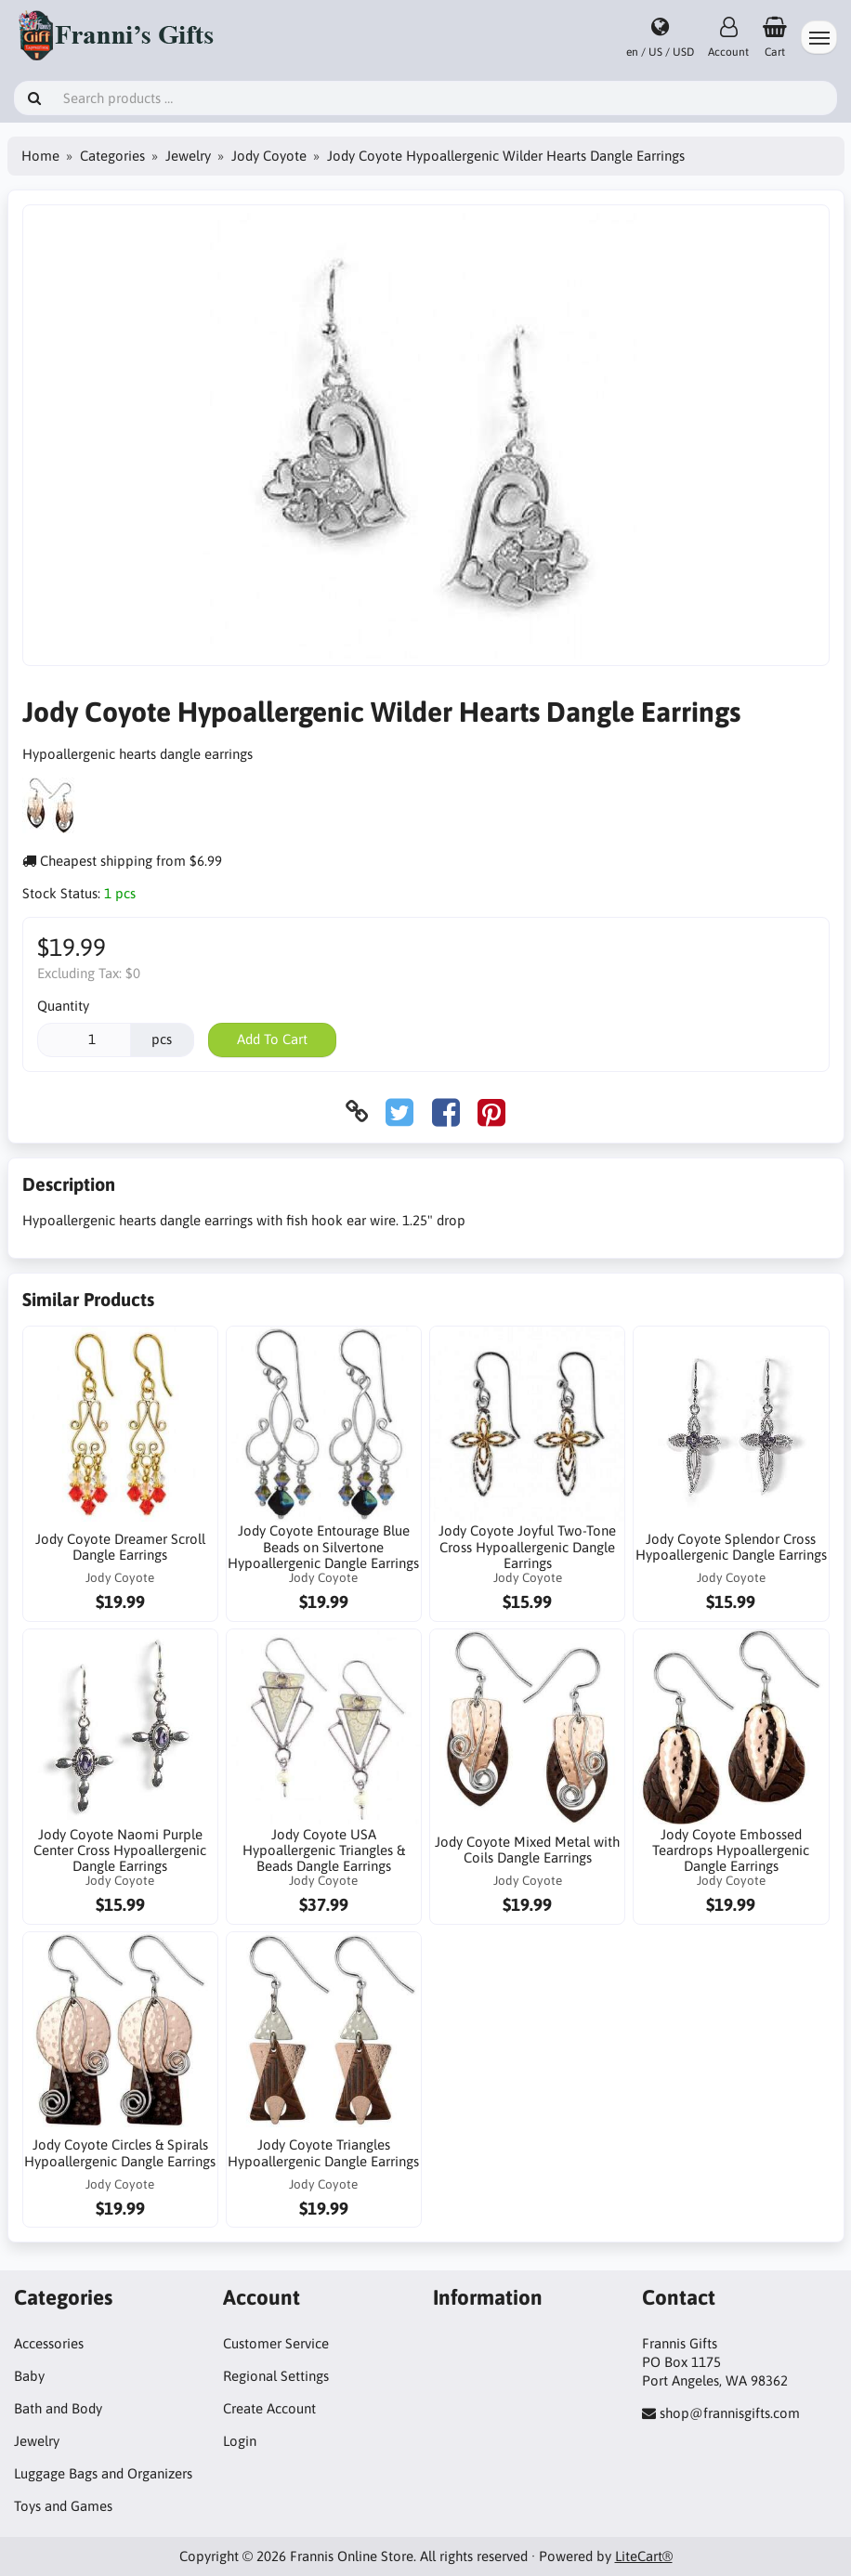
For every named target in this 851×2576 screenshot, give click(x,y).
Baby (29, 2376)
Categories (112, 155)
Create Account (269, 2408)
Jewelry (188, 155)
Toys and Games (63, 2506)
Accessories (49, 2343)
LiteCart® (644, 2556)
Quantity (63, 1005)
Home (40, 155)
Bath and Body (58, 2408)
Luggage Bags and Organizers (103, 2473)
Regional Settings (276, 2376)
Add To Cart (272, 1039)
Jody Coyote (269, 155)
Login (239, 2441)
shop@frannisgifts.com (730, 2413)
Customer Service (276, 2343)
